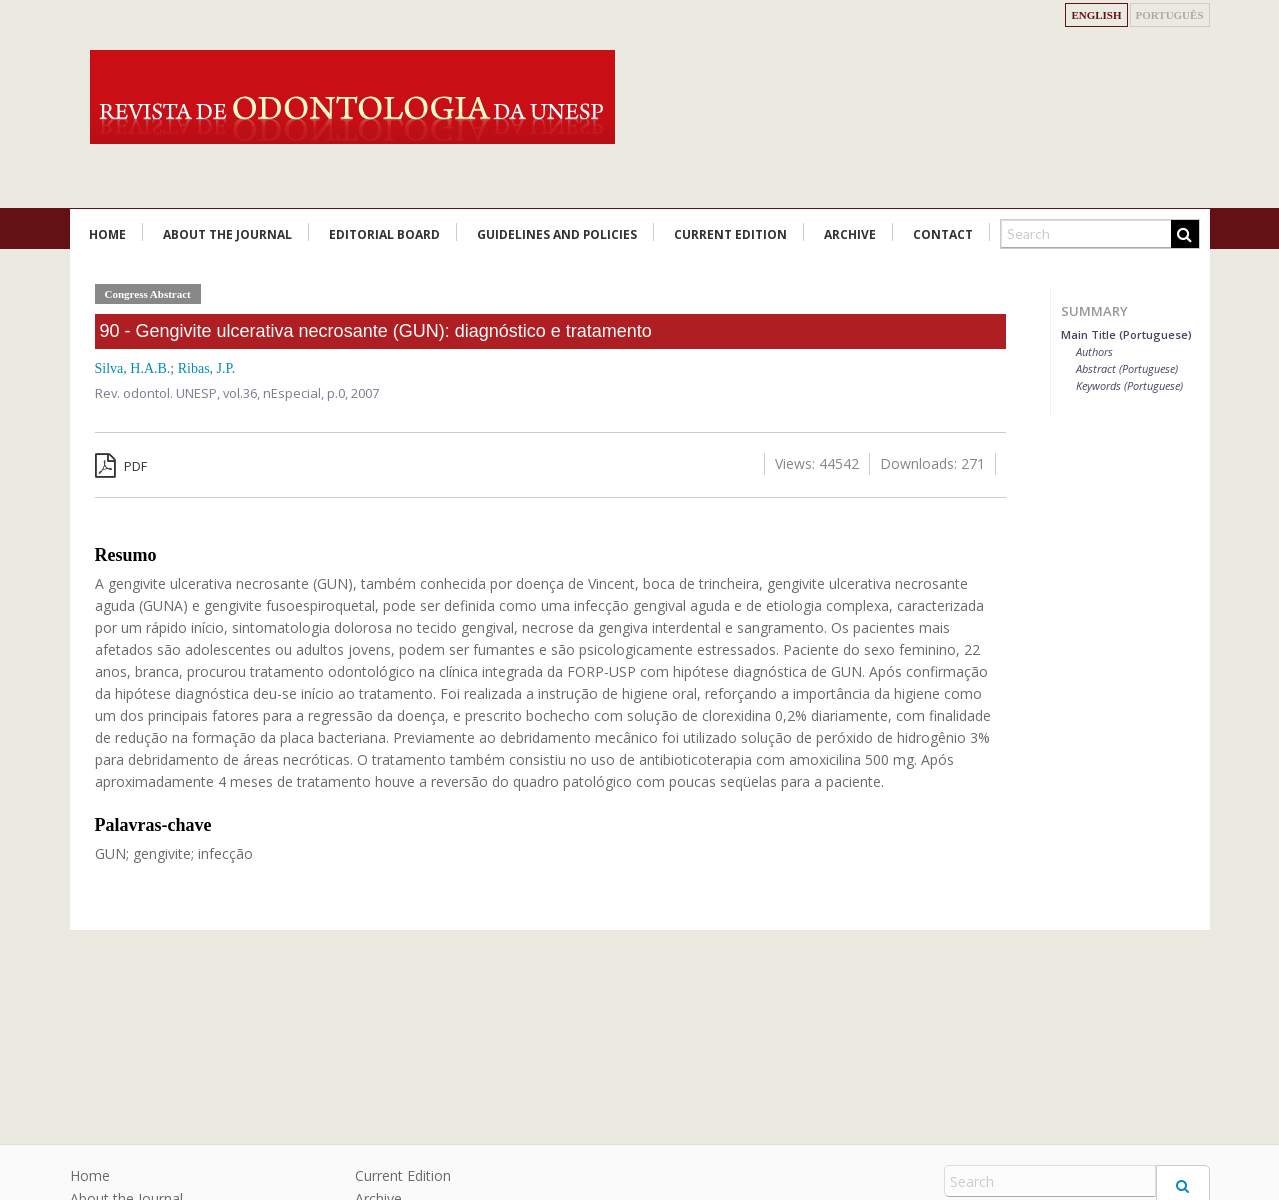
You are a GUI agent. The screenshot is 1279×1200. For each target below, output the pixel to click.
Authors (1094, 351)
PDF (121, 466)
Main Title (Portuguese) (1126, 334)
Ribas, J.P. (207, 368)
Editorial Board (384, 234)
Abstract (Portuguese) (1127, 368)
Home (107, 234)
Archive (850, 234)
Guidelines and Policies (557, 234)
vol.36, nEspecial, (275, 393)
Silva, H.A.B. (133, 368)
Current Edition (730, 234)
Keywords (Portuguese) (1129, 385)
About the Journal (227, 234)
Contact (943, 234)
